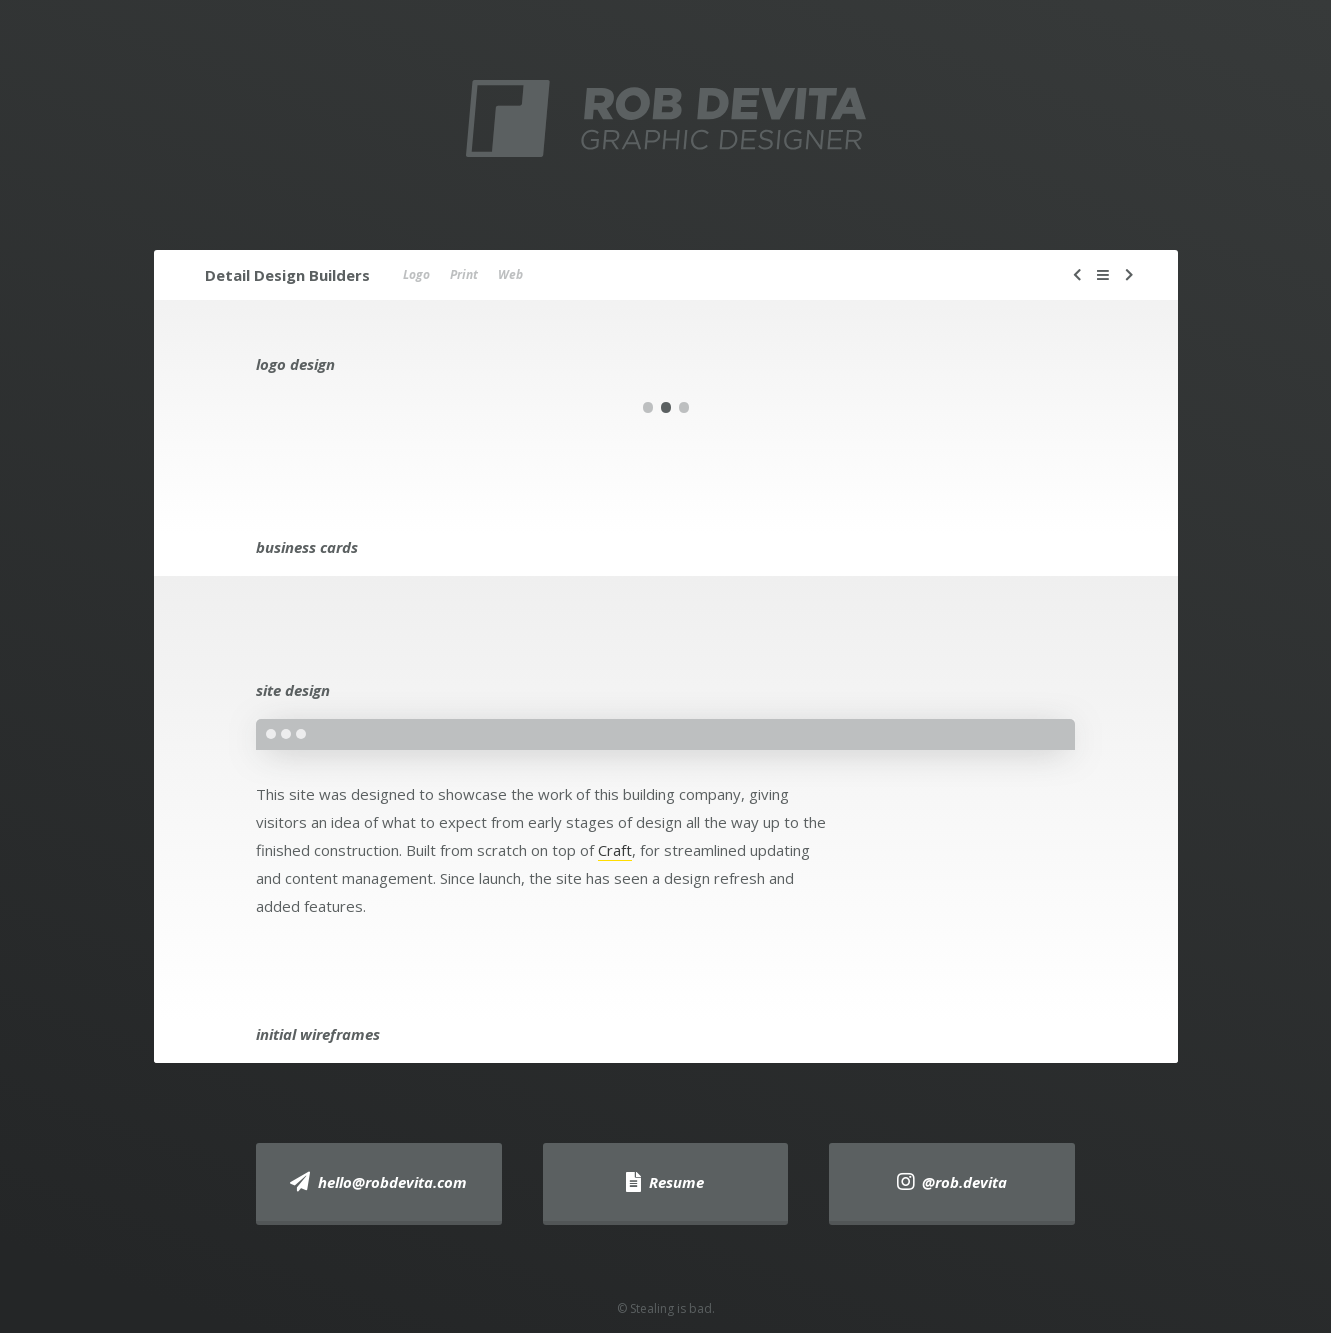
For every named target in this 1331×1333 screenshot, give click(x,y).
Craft (615, 850)
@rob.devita (952, 1182)
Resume (665, 1182)
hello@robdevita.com (378, 1182)
